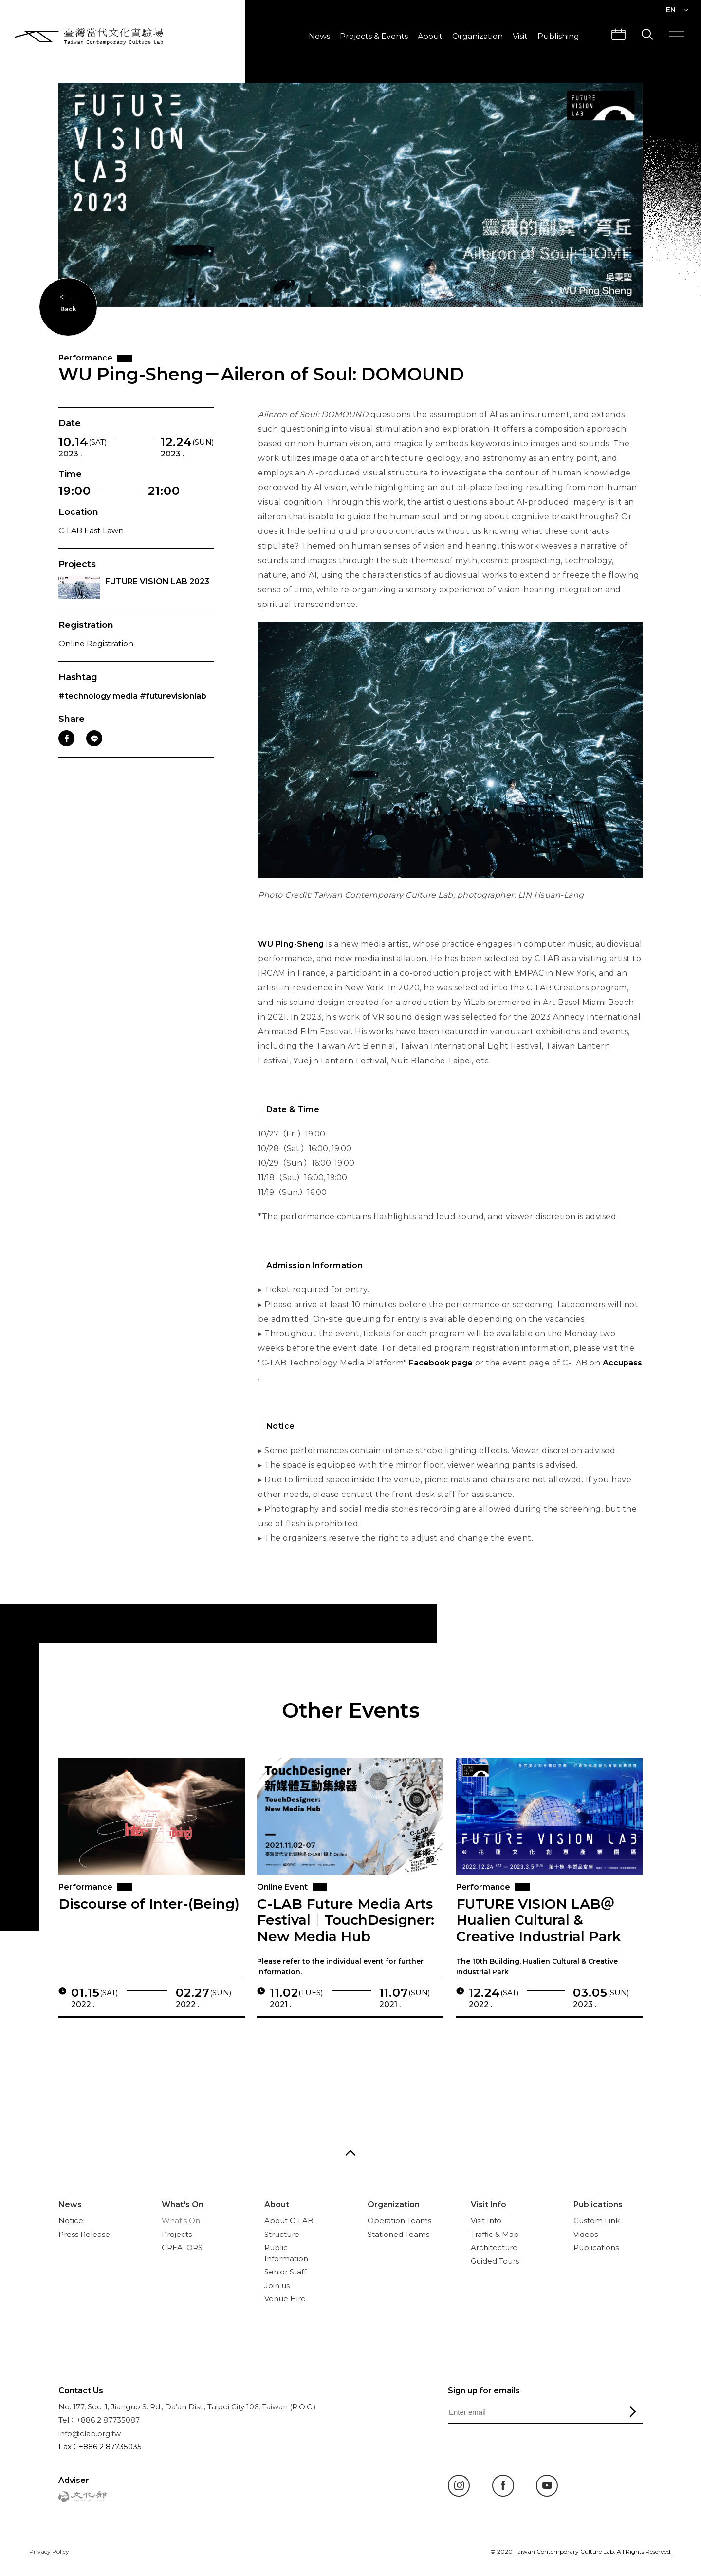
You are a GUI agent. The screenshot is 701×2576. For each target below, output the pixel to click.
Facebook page (441, 1376)
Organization (477, 36)
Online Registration (95, 657)
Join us (277, 2285)
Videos (585, 2234)
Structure (281, 2234)
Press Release (84, 2234)
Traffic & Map (495, 2234)
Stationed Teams (398, 2234)
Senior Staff (285, 2271)
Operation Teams (399, 2220)
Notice (70, 2220)
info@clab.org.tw (89, 2433)
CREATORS (182, 2247)
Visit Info (488, 2204)
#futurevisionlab (173, 709)
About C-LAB (289, 2220)
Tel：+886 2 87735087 (99, 2419)
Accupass (622, 1376)
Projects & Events (374, 36)
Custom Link (596, 2220)
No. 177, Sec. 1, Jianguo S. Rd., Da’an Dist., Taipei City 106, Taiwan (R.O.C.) (187, 2406)
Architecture (494, 2247)
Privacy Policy (49, 2551)
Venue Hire (285, 2298)
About (430, 36)
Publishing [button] (558, 36)
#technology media (98, 709)
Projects (177, 2234)
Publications (598, 2204)
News (319, 36)
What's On (182, 2204)
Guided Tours (495, 2261)
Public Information (286, 2253)
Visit (520, 36)
